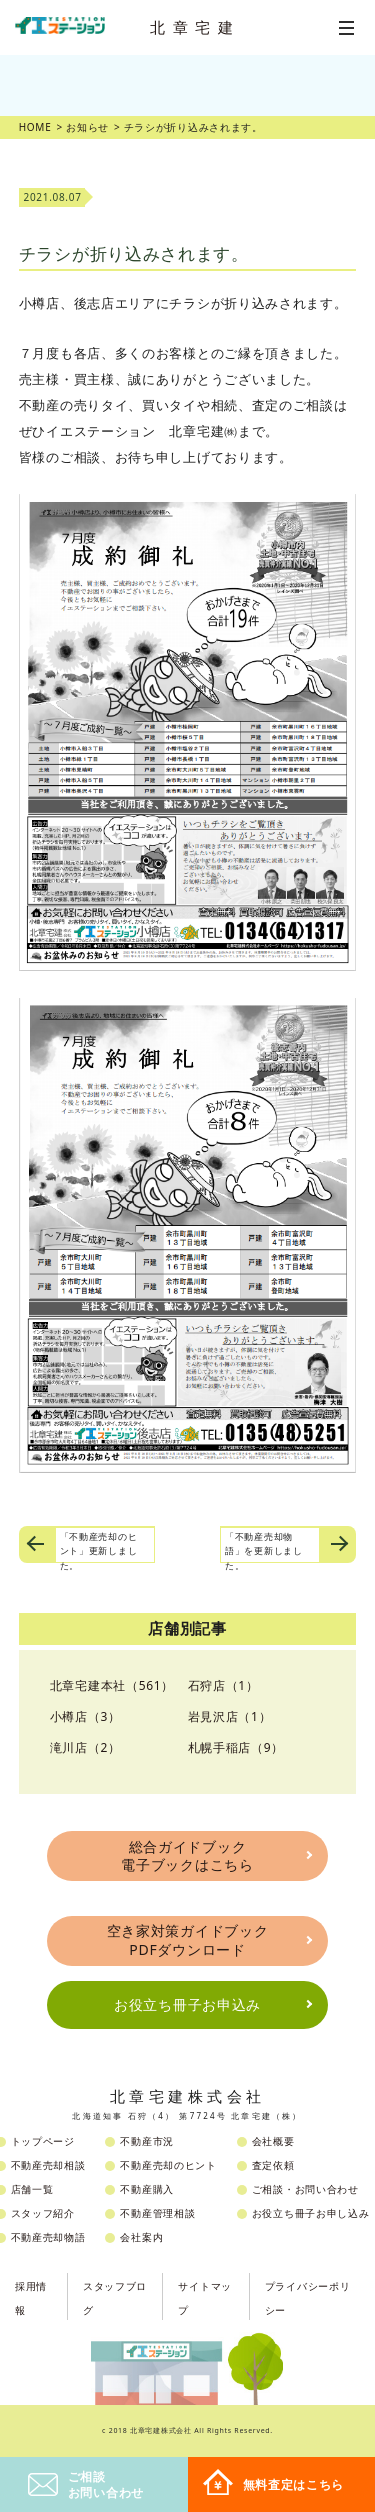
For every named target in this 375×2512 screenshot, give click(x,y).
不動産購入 (147, 2189)
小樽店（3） (85, 1716)
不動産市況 (147, 2141)
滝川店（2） (85, 1747)
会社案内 (141, 2237)
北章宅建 (195, 27)
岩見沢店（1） (230, 1716)
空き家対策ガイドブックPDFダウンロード (188, 1939)
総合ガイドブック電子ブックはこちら (187, 1855)
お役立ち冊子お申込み (187, 2004)
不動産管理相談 (157, 2213)
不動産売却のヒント (168, 2165)
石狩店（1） (223, 1685)
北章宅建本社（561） (112, 1685)
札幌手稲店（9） (236, 1747)
